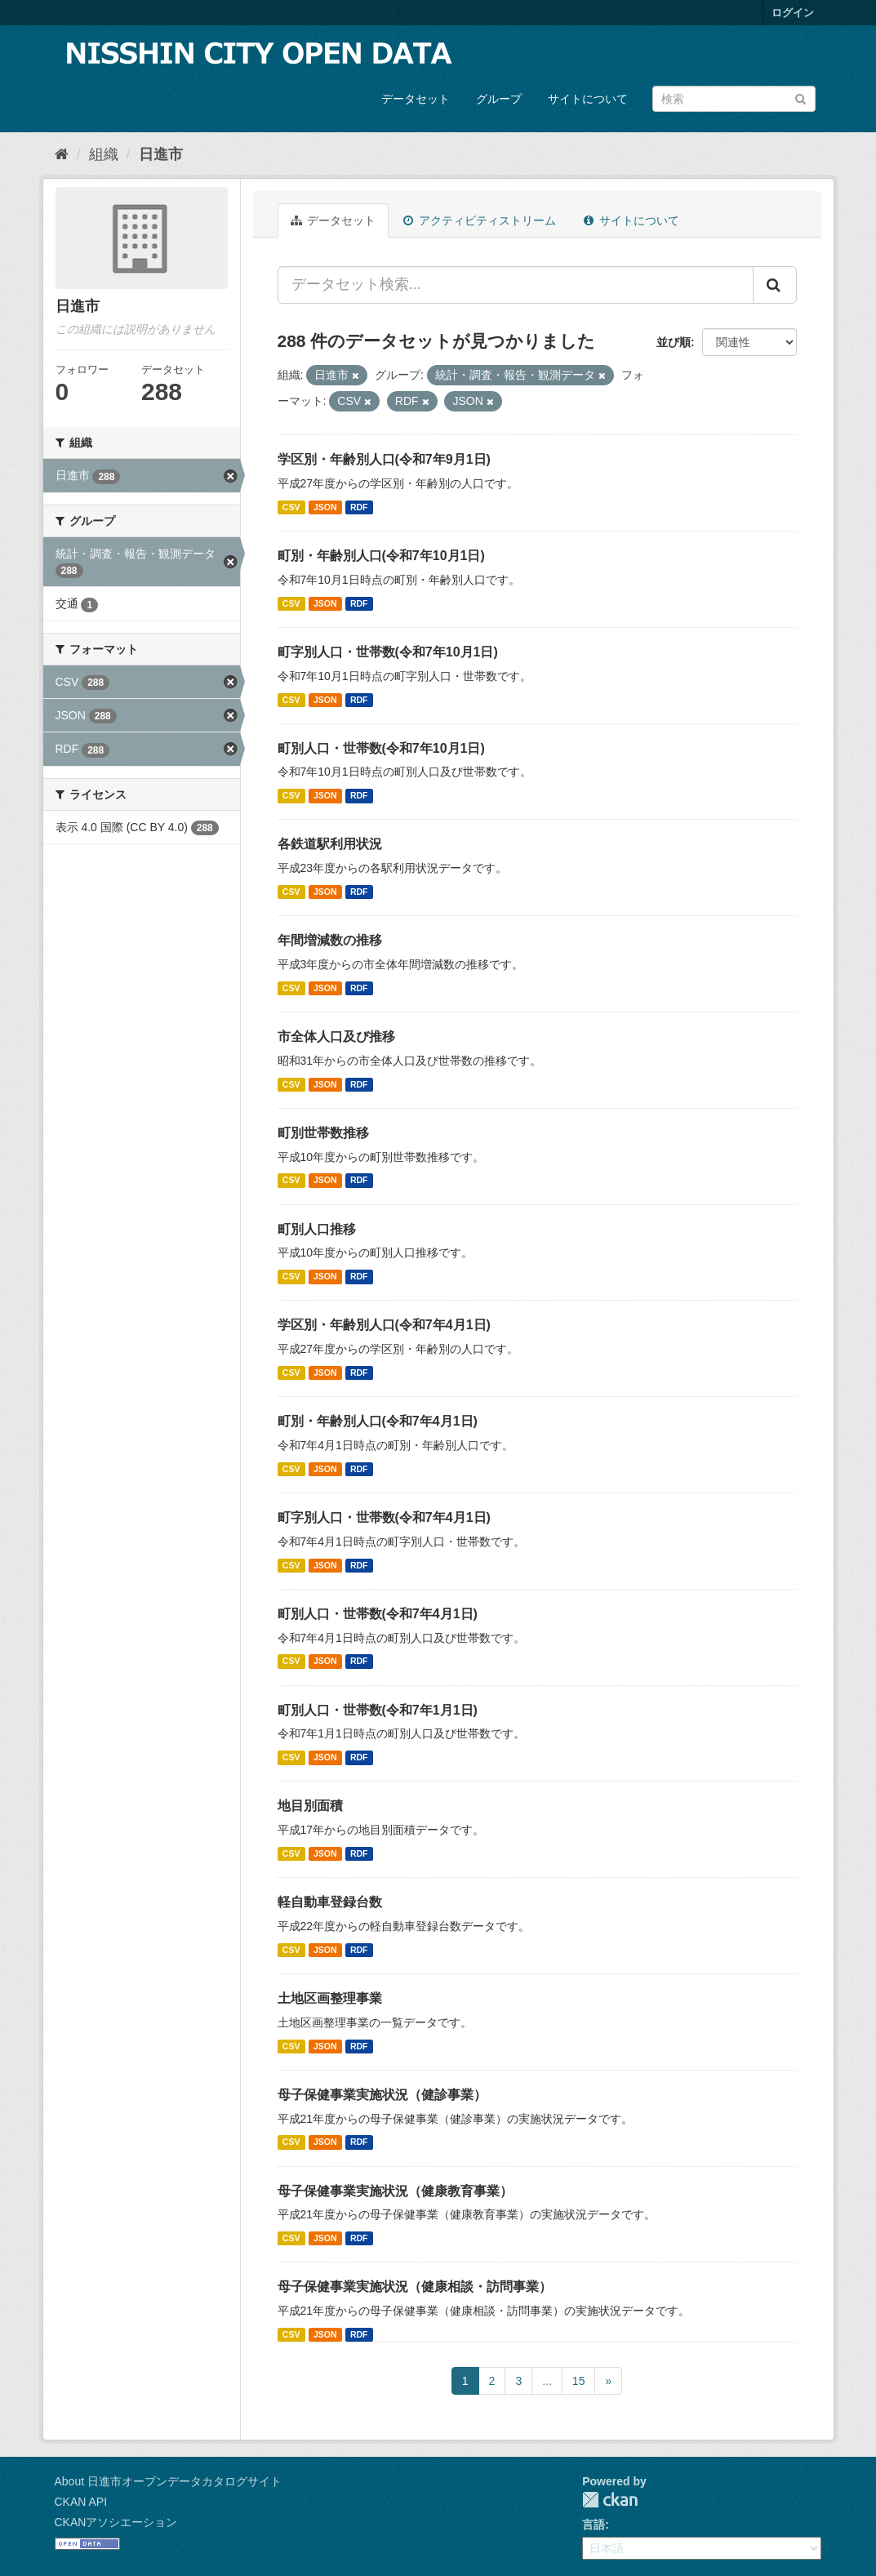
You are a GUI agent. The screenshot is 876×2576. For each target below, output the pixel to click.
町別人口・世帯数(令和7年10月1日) (381, 748)
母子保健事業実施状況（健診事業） (382, 2095)
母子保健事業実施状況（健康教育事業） (395, 2191)
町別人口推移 (317, 1229)
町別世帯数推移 (323, 1133)
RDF (359, 507)
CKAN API (81, 2501)
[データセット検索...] (516, 285)
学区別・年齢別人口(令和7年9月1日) (384, 459)
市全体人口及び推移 (336, 1036)
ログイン (793, 13)
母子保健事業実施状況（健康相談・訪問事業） (415, 2286)
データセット (415, 98)
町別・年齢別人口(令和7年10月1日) (381, 556)
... (547, 2380)
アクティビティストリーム (479, 220)
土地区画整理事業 (330, 1998)
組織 (103, 154)
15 (578, 2380)
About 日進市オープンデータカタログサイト (168, 2481)
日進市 (161, 154)
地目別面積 (310, 1806)
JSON (325, 507)
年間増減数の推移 (330, 940)
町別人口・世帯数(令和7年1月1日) (378, 1710)
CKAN (610, 2499)
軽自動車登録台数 (330, 1902)
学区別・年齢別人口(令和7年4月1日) (384, 1325)
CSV (291, 507)
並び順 (673, 342)
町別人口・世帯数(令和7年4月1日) (378, 1614)
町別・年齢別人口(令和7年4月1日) (378, 1421)
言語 (593, 2524)
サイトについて (588, 98)
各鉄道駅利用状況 (330, 844)
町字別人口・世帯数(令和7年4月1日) (384, 1517)
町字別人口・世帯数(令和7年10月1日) (388, 652)
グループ (499, 98)
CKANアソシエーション (116, 2522)
